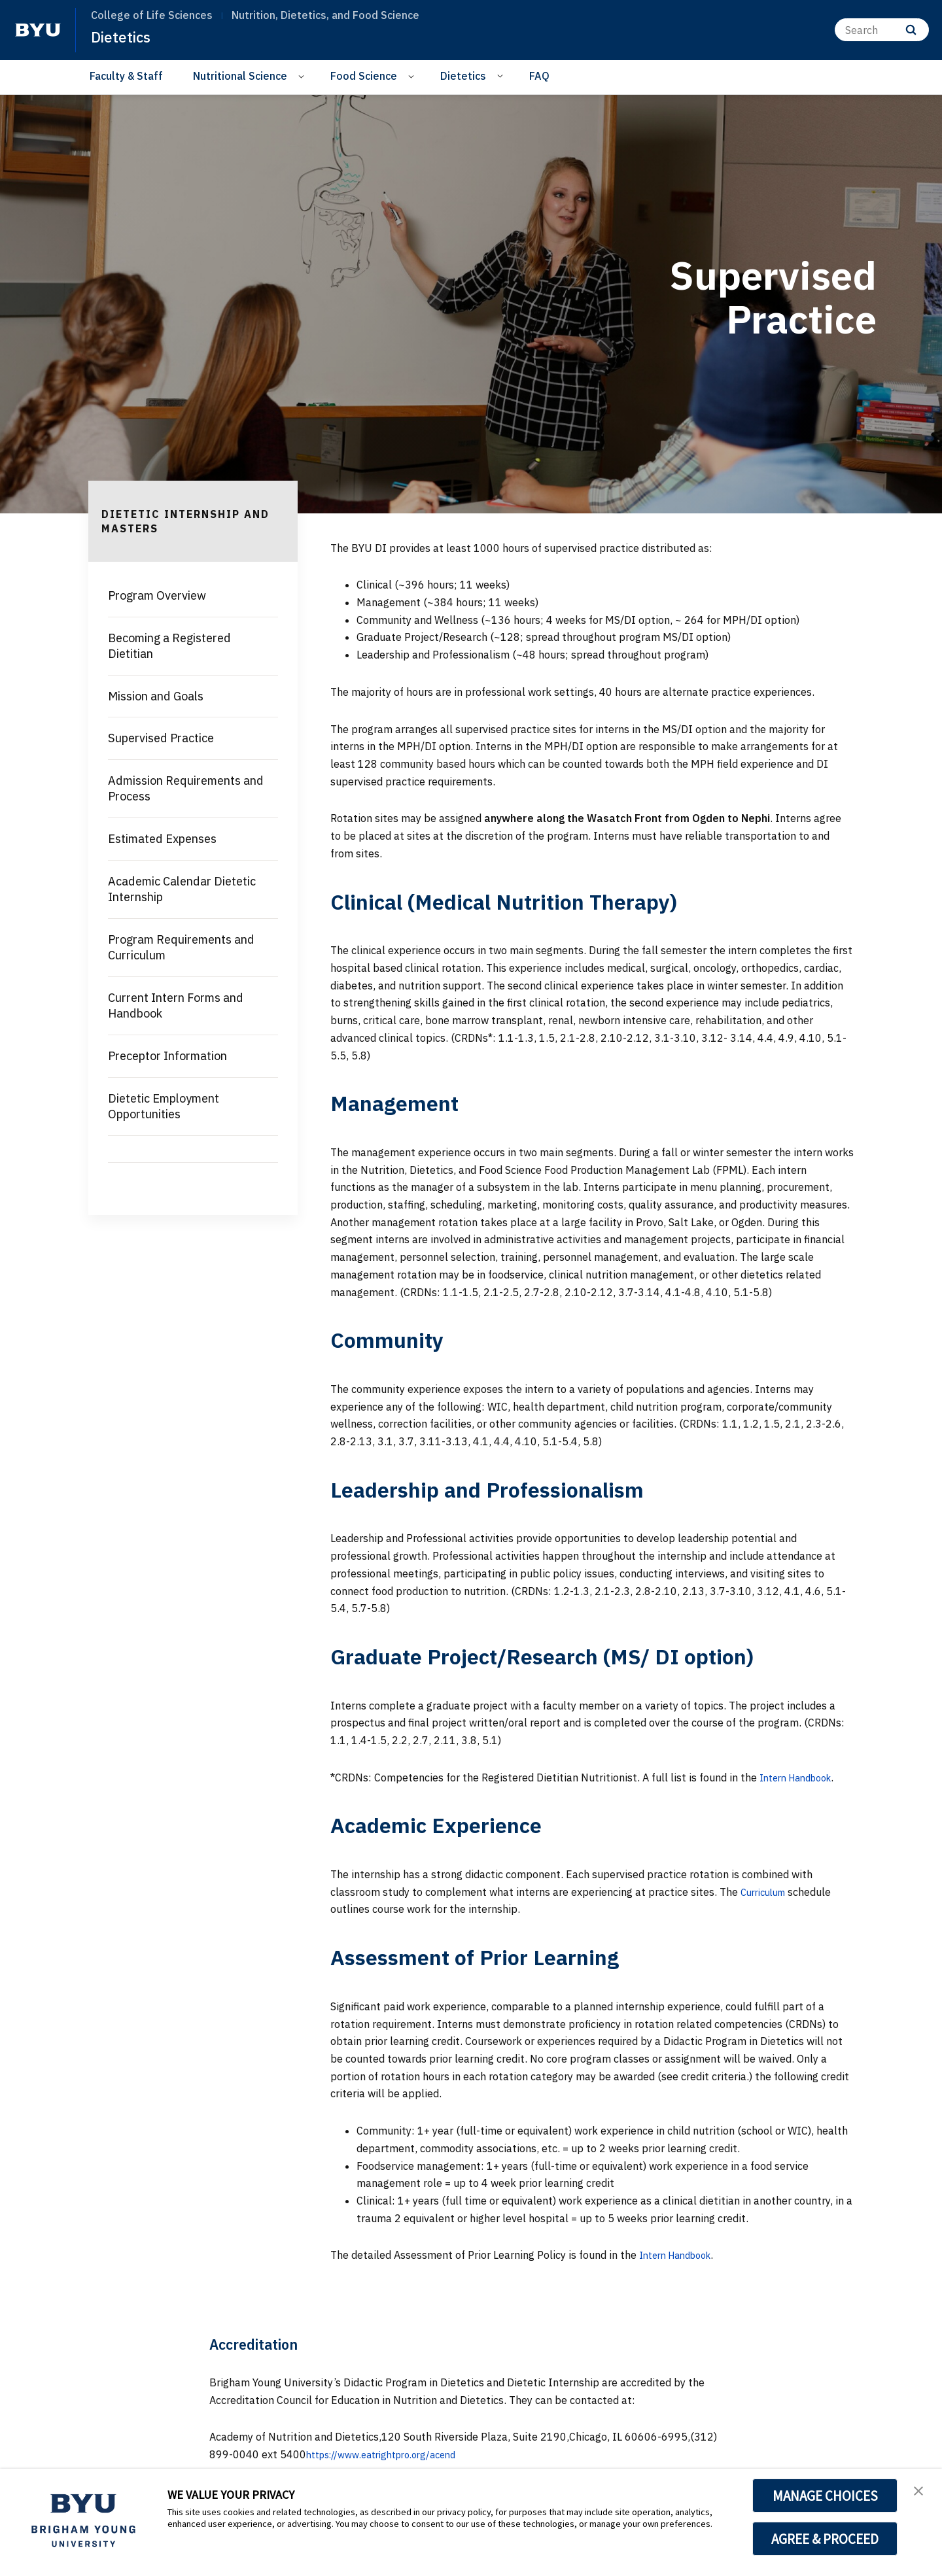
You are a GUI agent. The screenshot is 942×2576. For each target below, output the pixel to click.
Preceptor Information (167, 1055)
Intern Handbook (801, 1777)
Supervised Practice (161, 738)
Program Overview (157, 595)
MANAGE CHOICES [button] (825, 2495)
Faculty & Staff (126, 75)
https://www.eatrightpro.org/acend (391, 2454)
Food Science (363, 75)
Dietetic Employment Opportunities (163, 1106)
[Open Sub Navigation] (303, 76)
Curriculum (767, 1891)
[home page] (38, 30)
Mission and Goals (155, 696)
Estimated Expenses (162, 838)
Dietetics (123, 36)
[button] (920, 2492)
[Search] (882, 29)
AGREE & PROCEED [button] (825, 2539)
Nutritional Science (240, 75)
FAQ (539, 75)
